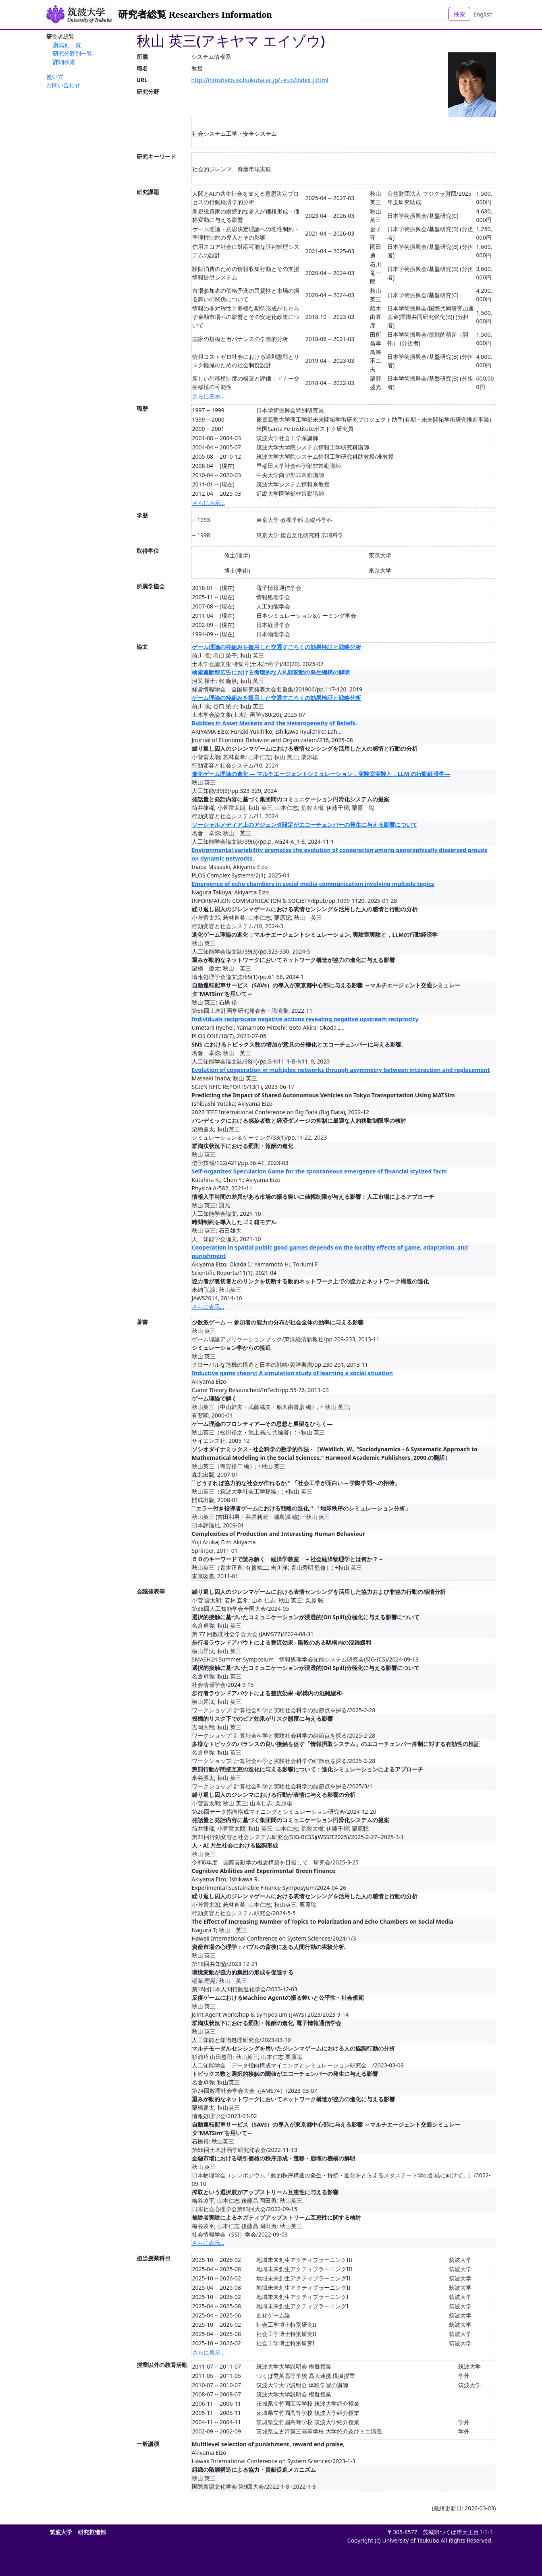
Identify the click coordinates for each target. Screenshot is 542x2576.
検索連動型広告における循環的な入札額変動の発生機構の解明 (271, 672)
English (483, 14)
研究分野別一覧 (72, 53)
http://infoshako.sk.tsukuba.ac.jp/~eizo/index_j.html (259, 80)
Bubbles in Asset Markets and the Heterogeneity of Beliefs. (274, 723)
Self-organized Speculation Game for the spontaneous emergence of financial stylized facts (319, 1171)
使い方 (54, 77)
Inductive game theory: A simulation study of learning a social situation (292, 1373)
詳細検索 (64, 62)
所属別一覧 (67, 45)
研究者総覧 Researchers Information (195, 14)
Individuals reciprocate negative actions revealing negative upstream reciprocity (305, 1019)
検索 (459, 14)
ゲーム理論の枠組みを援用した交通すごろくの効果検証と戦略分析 (276, 647)
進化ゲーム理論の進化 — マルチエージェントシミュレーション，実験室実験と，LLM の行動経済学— (321, 774)
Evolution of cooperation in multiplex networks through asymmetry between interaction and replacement (341, 1070)
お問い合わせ (63, 85)
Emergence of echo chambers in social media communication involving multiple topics (313, 884)
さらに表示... (208, 396)
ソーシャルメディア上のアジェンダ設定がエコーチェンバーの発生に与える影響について (304, 824)
